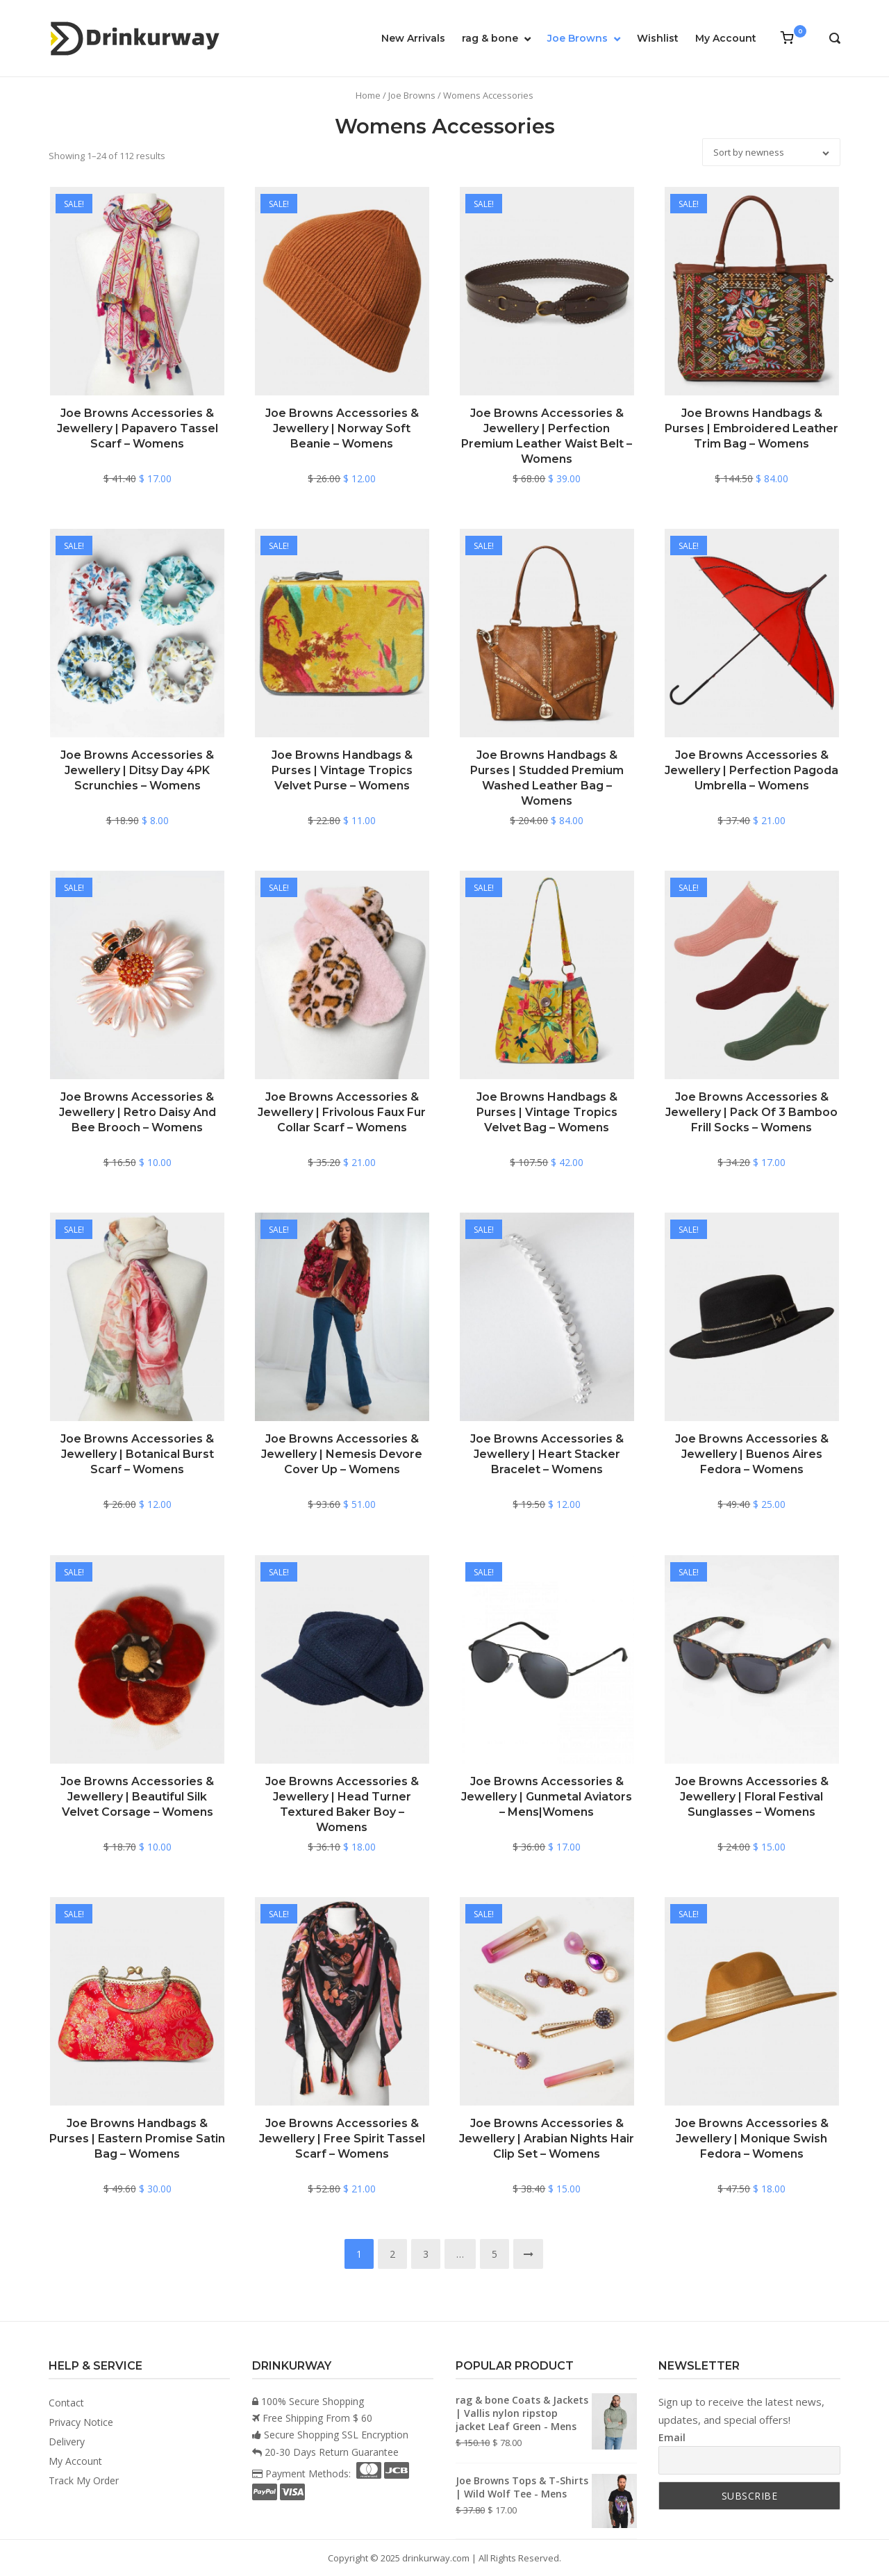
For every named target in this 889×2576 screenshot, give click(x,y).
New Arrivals (413, 38)
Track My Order (84, 2480)
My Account (725, 38)
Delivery (67, 2441)
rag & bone (490, 38)
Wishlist (658, 38)
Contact (66, 2402)
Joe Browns (577, 38)
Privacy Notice (81, 2422)
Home (368, 95)
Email (672, 2437)
